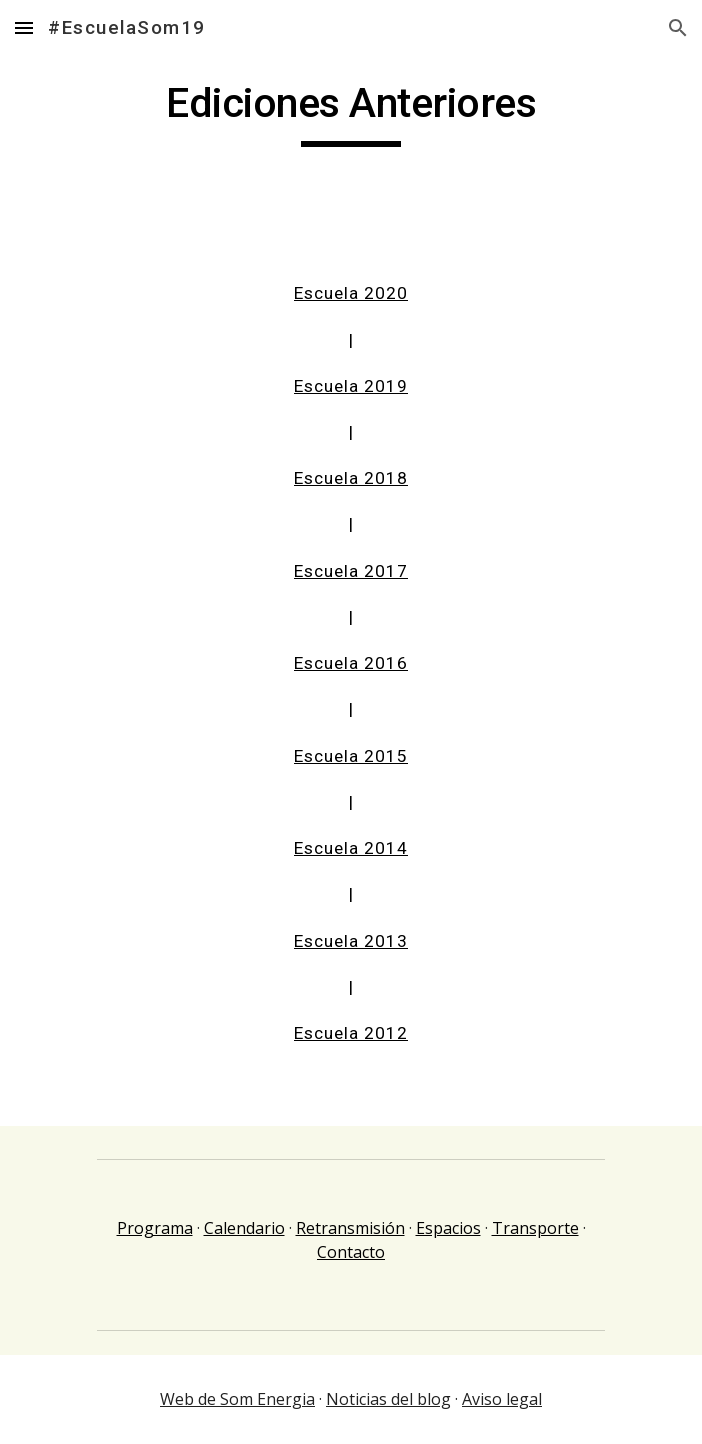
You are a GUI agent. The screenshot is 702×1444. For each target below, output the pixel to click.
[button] (24, 27)
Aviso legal (502, 1399)
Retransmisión (350, 1228)
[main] (350, 112)
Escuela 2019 (351, 386)
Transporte (535, 1228)
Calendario (244, 1228)
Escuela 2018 (351, 478)
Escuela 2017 (351, 571)
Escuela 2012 (351, 1033)
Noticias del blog (388, 1399)
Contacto (351, 1252)
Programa (155, 1228)
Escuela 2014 (351, 848)
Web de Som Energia (237, 1399)
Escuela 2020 (351, 293)
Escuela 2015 (351, 756)
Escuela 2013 (351, 941)
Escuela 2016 (351, 663)
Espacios (448, 1228)
